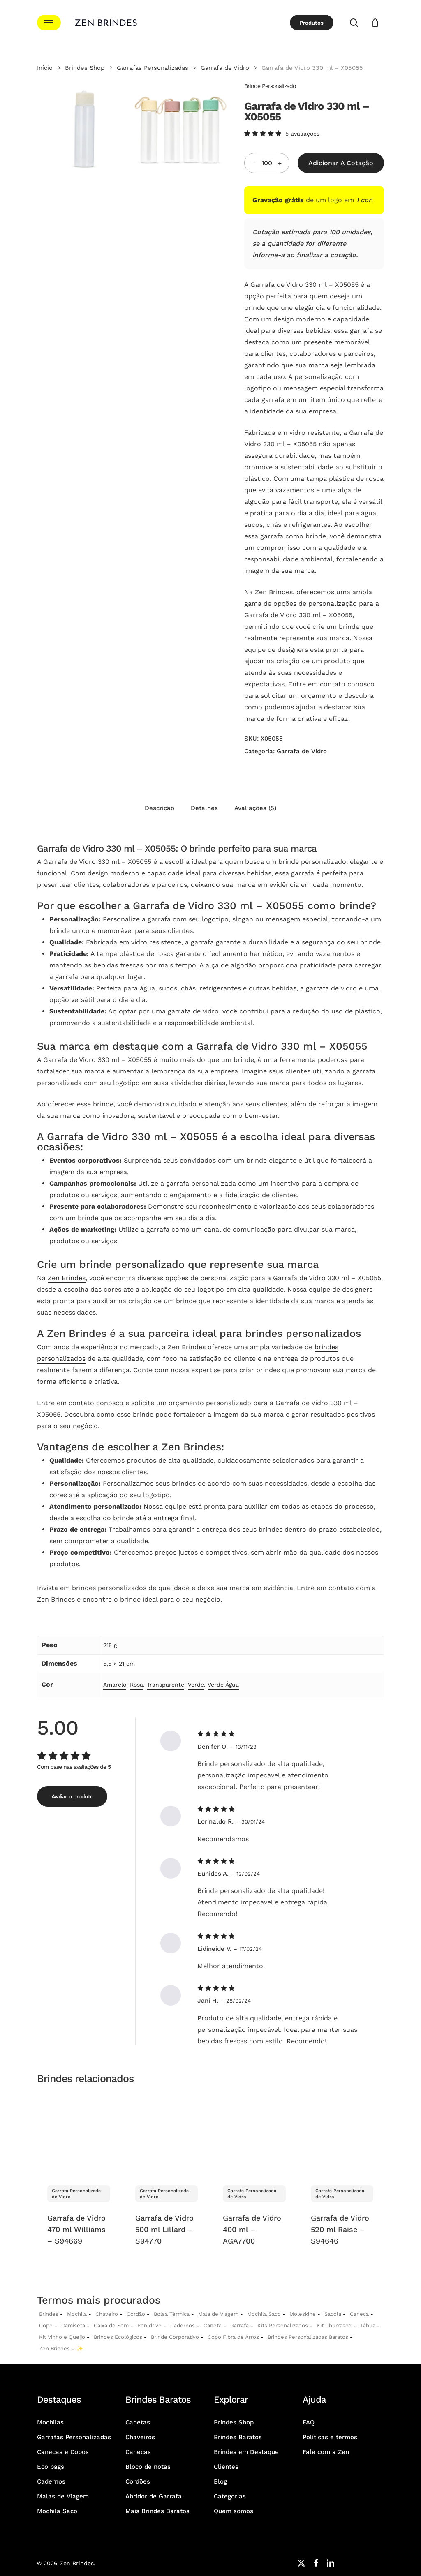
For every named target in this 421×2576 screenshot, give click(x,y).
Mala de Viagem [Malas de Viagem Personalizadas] (218, 2314)
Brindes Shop (84, 68)
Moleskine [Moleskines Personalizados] (302, 2314)
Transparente (165, 1684)
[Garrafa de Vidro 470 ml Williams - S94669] (78, 2133)
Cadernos (182, 2325)
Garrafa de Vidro (225, 68)
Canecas (138, 2452)
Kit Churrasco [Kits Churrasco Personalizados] (334, 2325)
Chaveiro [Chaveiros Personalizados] (106, 2314)
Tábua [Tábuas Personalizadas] (367, 2325)
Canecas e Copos (63, 2452)
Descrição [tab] (159, 808)
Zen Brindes (67, 1278)
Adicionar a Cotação (340, 163)
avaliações (302, 133)
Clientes (226, 2466)
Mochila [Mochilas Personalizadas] (77, 2314)
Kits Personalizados (282, 2325)
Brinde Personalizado (270, 86)
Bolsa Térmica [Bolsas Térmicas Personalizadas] (172, 2314)
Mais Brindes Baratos (157, 2511)
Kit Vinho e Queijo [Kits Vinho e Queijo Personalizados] (62, 2337)
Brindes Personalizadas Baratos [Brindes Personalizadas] (308, 2337)
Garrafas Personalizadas (152, 68)
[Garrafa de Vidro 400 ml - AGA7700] (254, 2133)
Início (45, 68)
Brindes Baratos (238, 2437)
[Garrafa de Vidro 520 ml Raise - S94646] (342, 2133)
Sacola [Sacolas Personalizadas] (332, 2314)
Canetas (137, 2422)
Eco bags (50, 2466)
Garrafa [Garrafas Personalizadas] (239, 2325)
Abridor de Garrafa (153, 2496)
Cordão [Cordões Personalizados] (136, 2314)
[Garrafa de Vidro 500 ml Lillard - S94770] (166, 2133)
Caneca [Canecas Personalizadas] (359, 2314)
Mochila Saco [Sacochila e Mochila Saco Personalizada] (264, 2314)
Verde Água (223, 1684)
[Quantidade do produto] (267, 163)
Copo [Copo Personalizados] (46, 2325)
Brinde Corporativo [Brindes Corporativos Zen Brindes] (175, 2337)
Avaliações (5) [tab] (255, 808)
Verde (196, 1684)
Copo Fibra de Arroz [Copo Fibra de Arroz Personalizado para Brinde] (233, 2337)
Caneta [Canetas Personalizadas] (213, 2325)
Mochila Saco (57, 2511)
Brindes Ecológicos (118, 2337)
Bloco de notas (148, 2466)
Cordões (137, 2481)
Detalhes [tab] (204, 808)
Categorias (230, 2496)
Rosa (136, 1684)
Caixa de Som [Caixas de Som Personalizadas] (111, 2325)
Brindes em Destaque (246, 2452)
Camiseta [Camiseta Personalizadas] (73, 2325)
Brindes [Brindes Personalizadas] (48, 2314)
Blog (220, 2481)
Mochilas (50, 2422)
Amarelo (114, 1684)
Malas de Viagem (63, 2496)
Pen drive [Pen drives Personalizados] (149, 2325)
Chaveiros (140, 2437)
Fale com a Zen (326, 2452)
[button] (49, 22)
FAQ (309, 2422)
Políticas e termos (330, 2437)
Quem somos (233, 2511)
